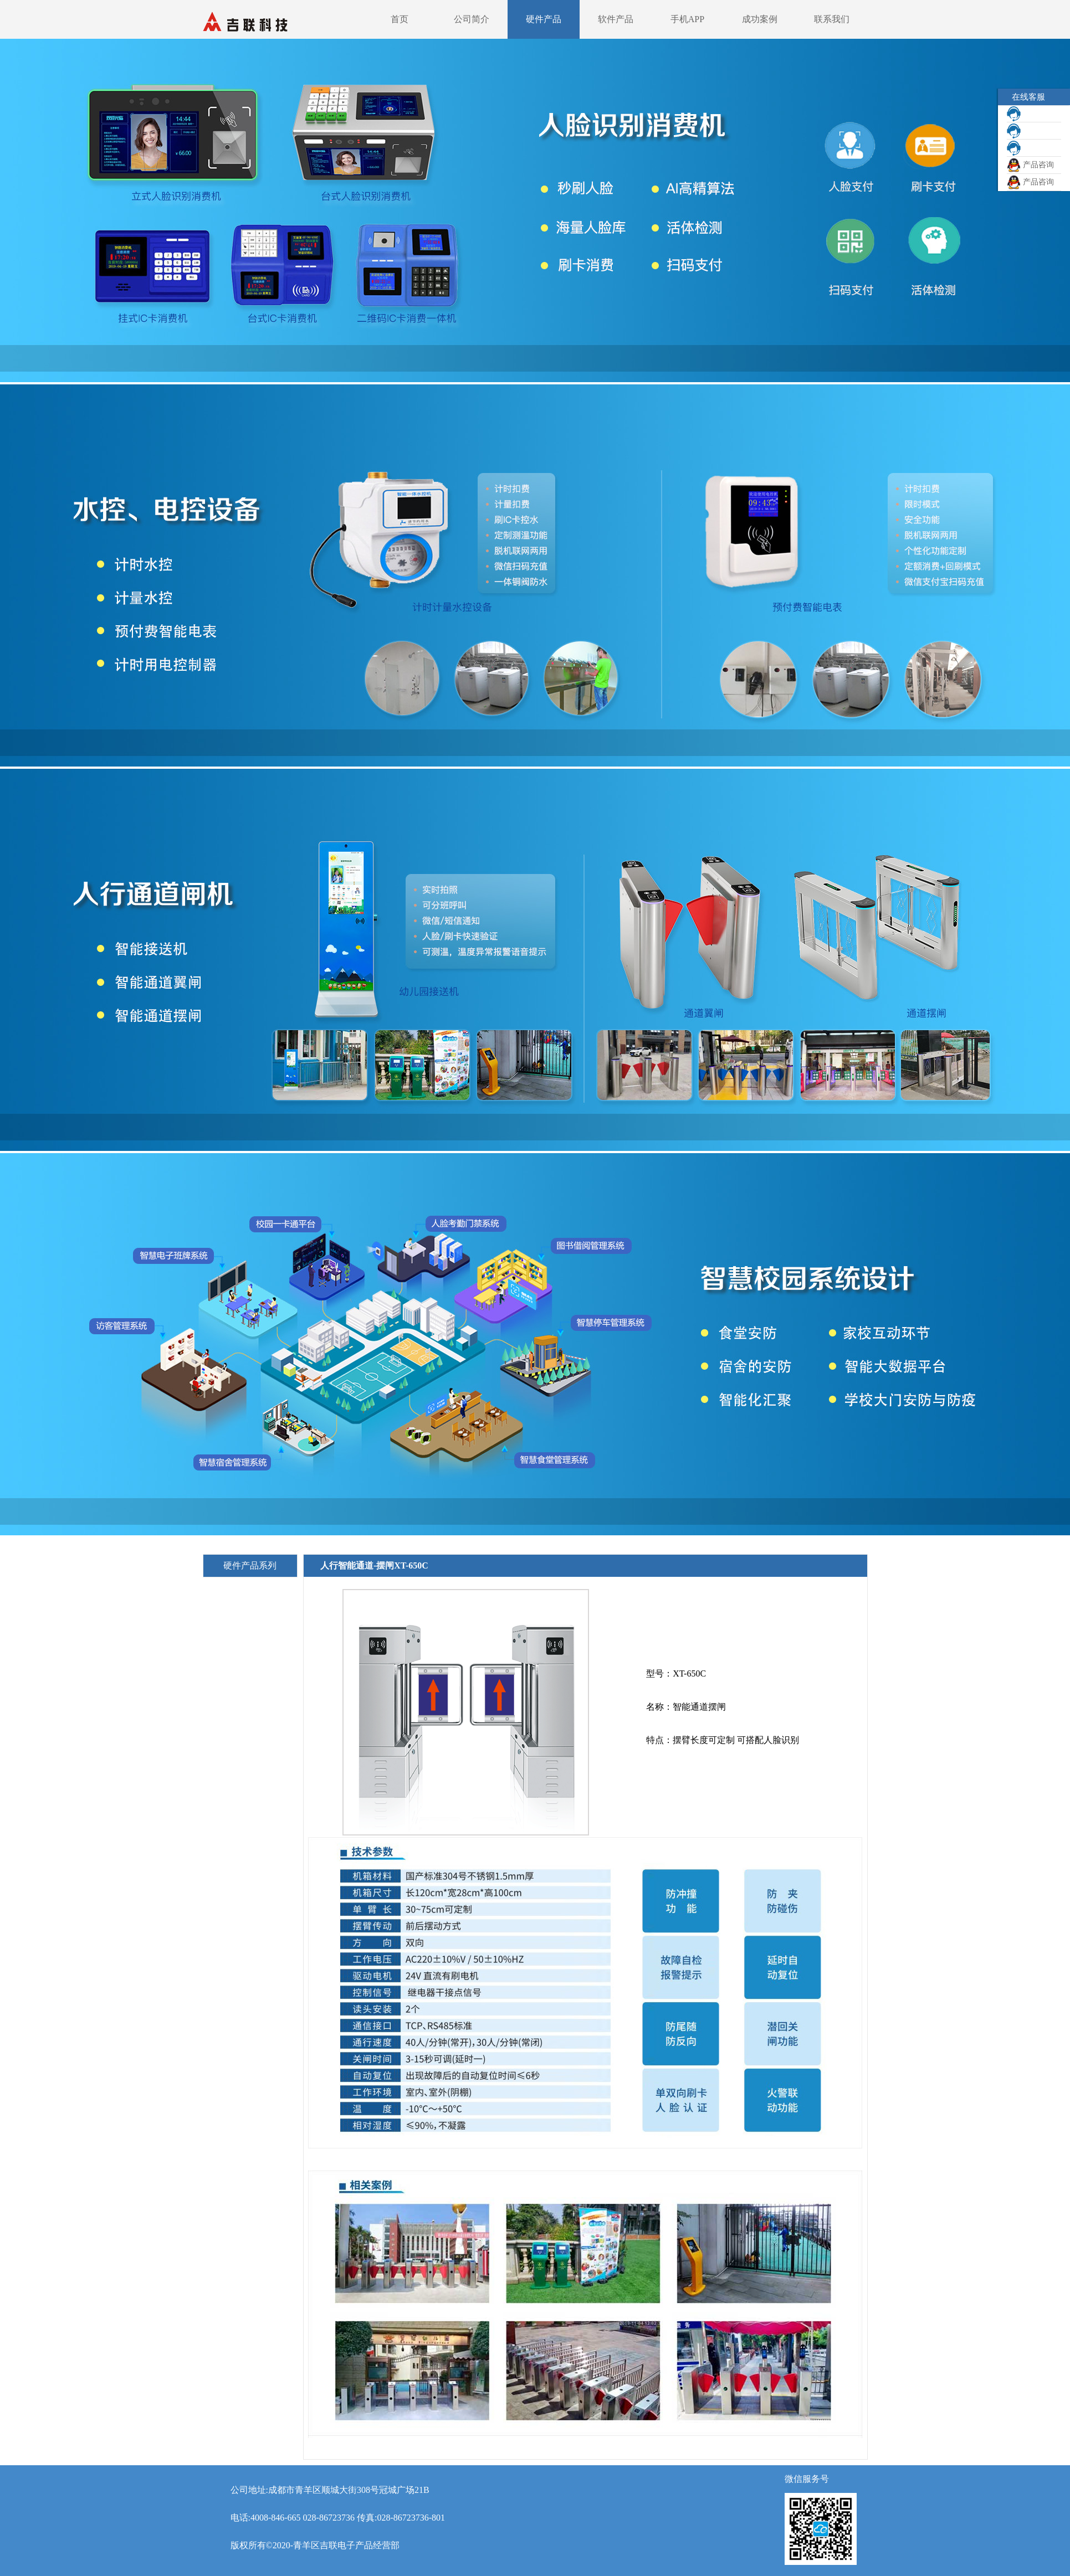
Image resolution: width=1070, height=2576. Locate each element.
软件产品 (615, 19)
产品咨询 (1030, 165)
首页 (399, 19)
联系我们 (831, 19)
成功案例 (759, 19)
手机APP (687, 19)
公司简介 (471, 19)
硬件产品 (543, 19)
